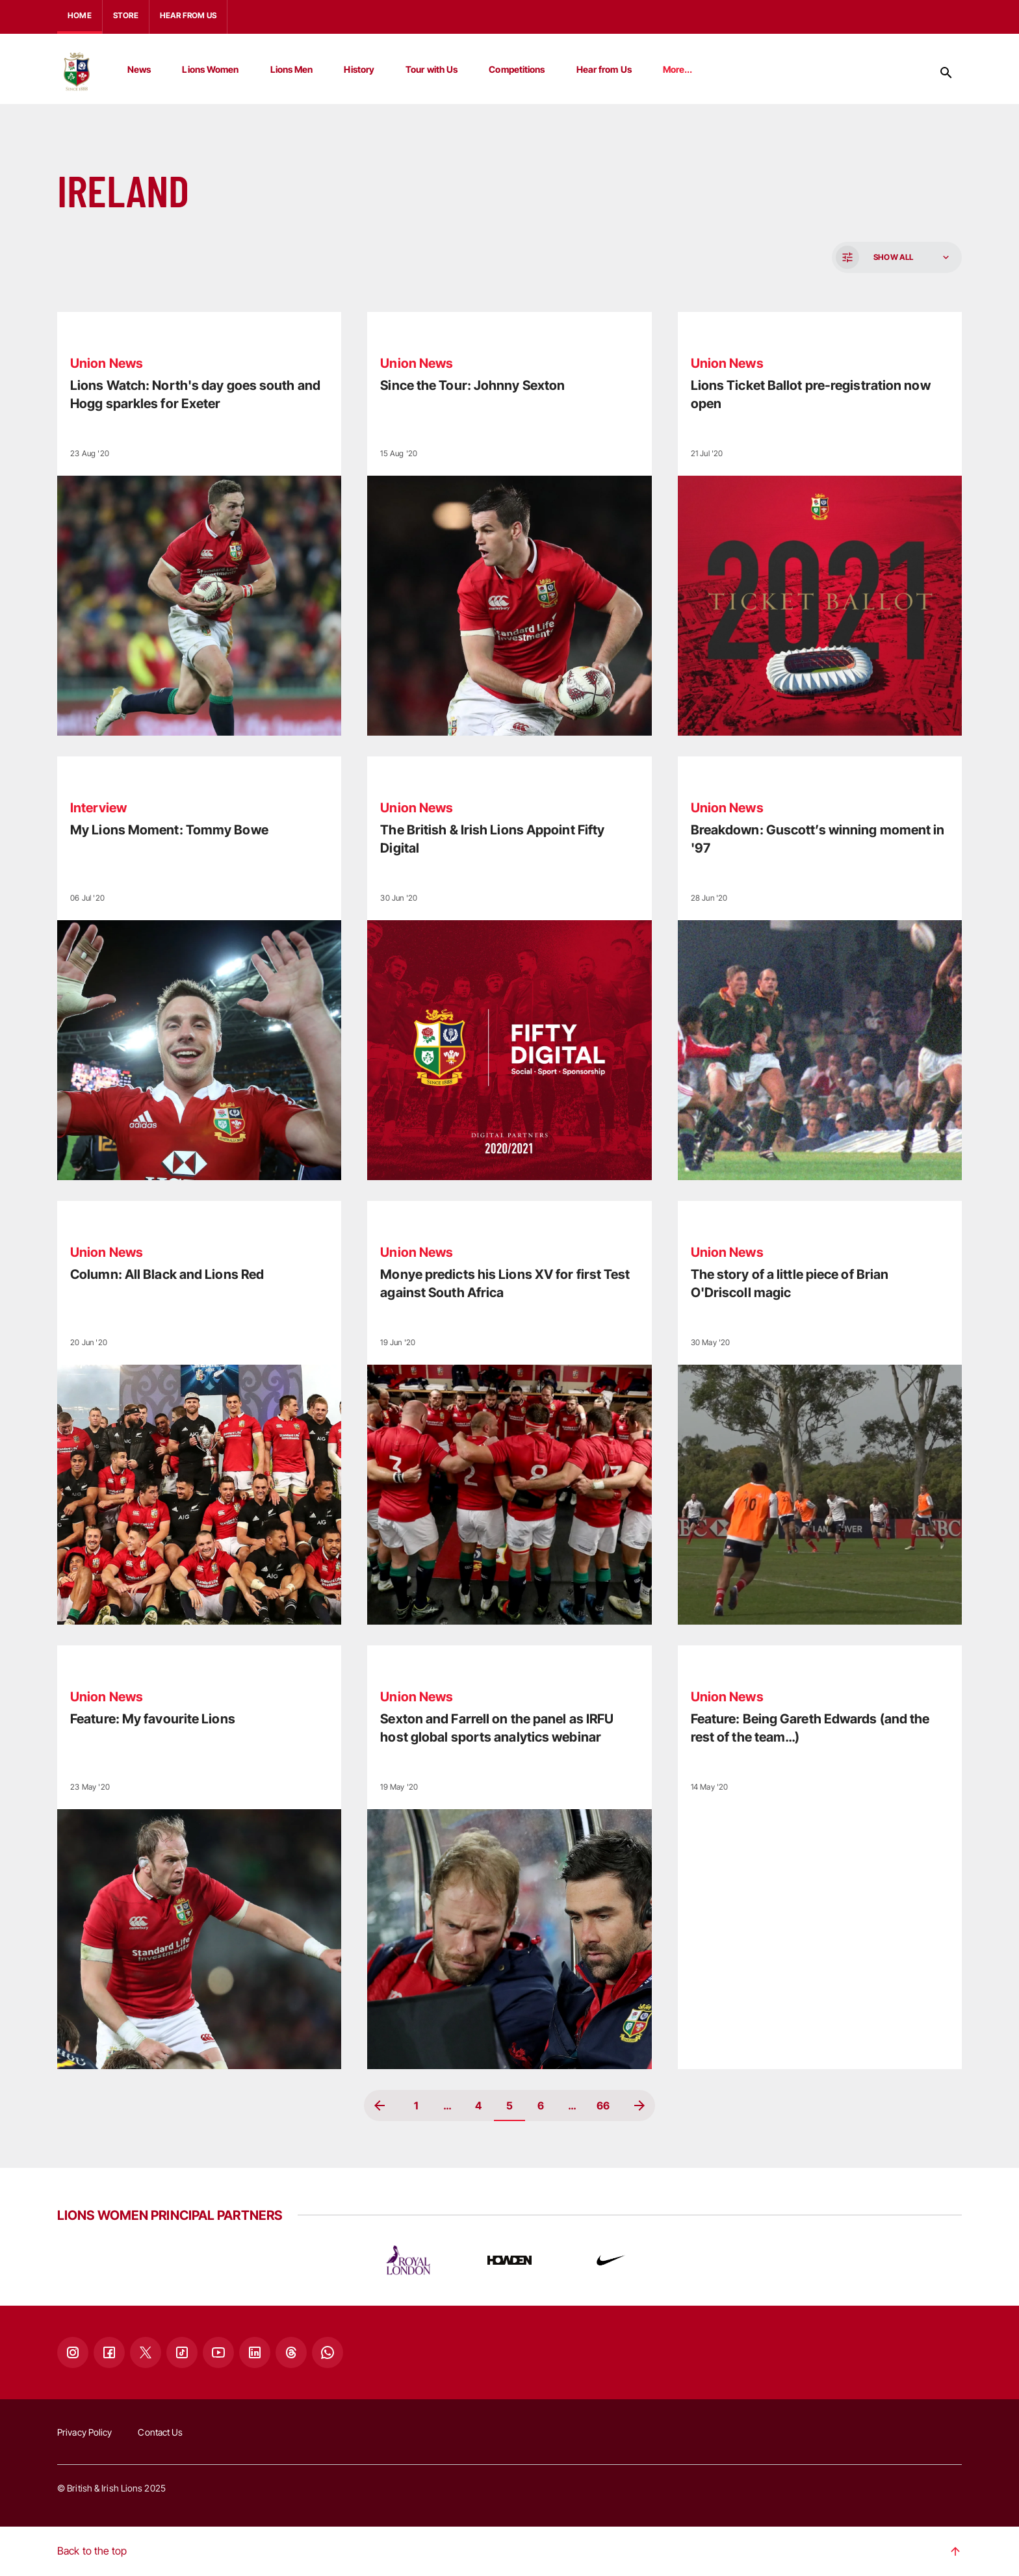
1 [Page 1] (416, 2105)
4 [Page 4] (478, 2105)
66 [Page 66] (603, 2105)
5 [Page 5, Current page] (509, 2105)
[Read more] (199, 524)
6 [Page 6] (540, 2105)
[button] (895, 257)
